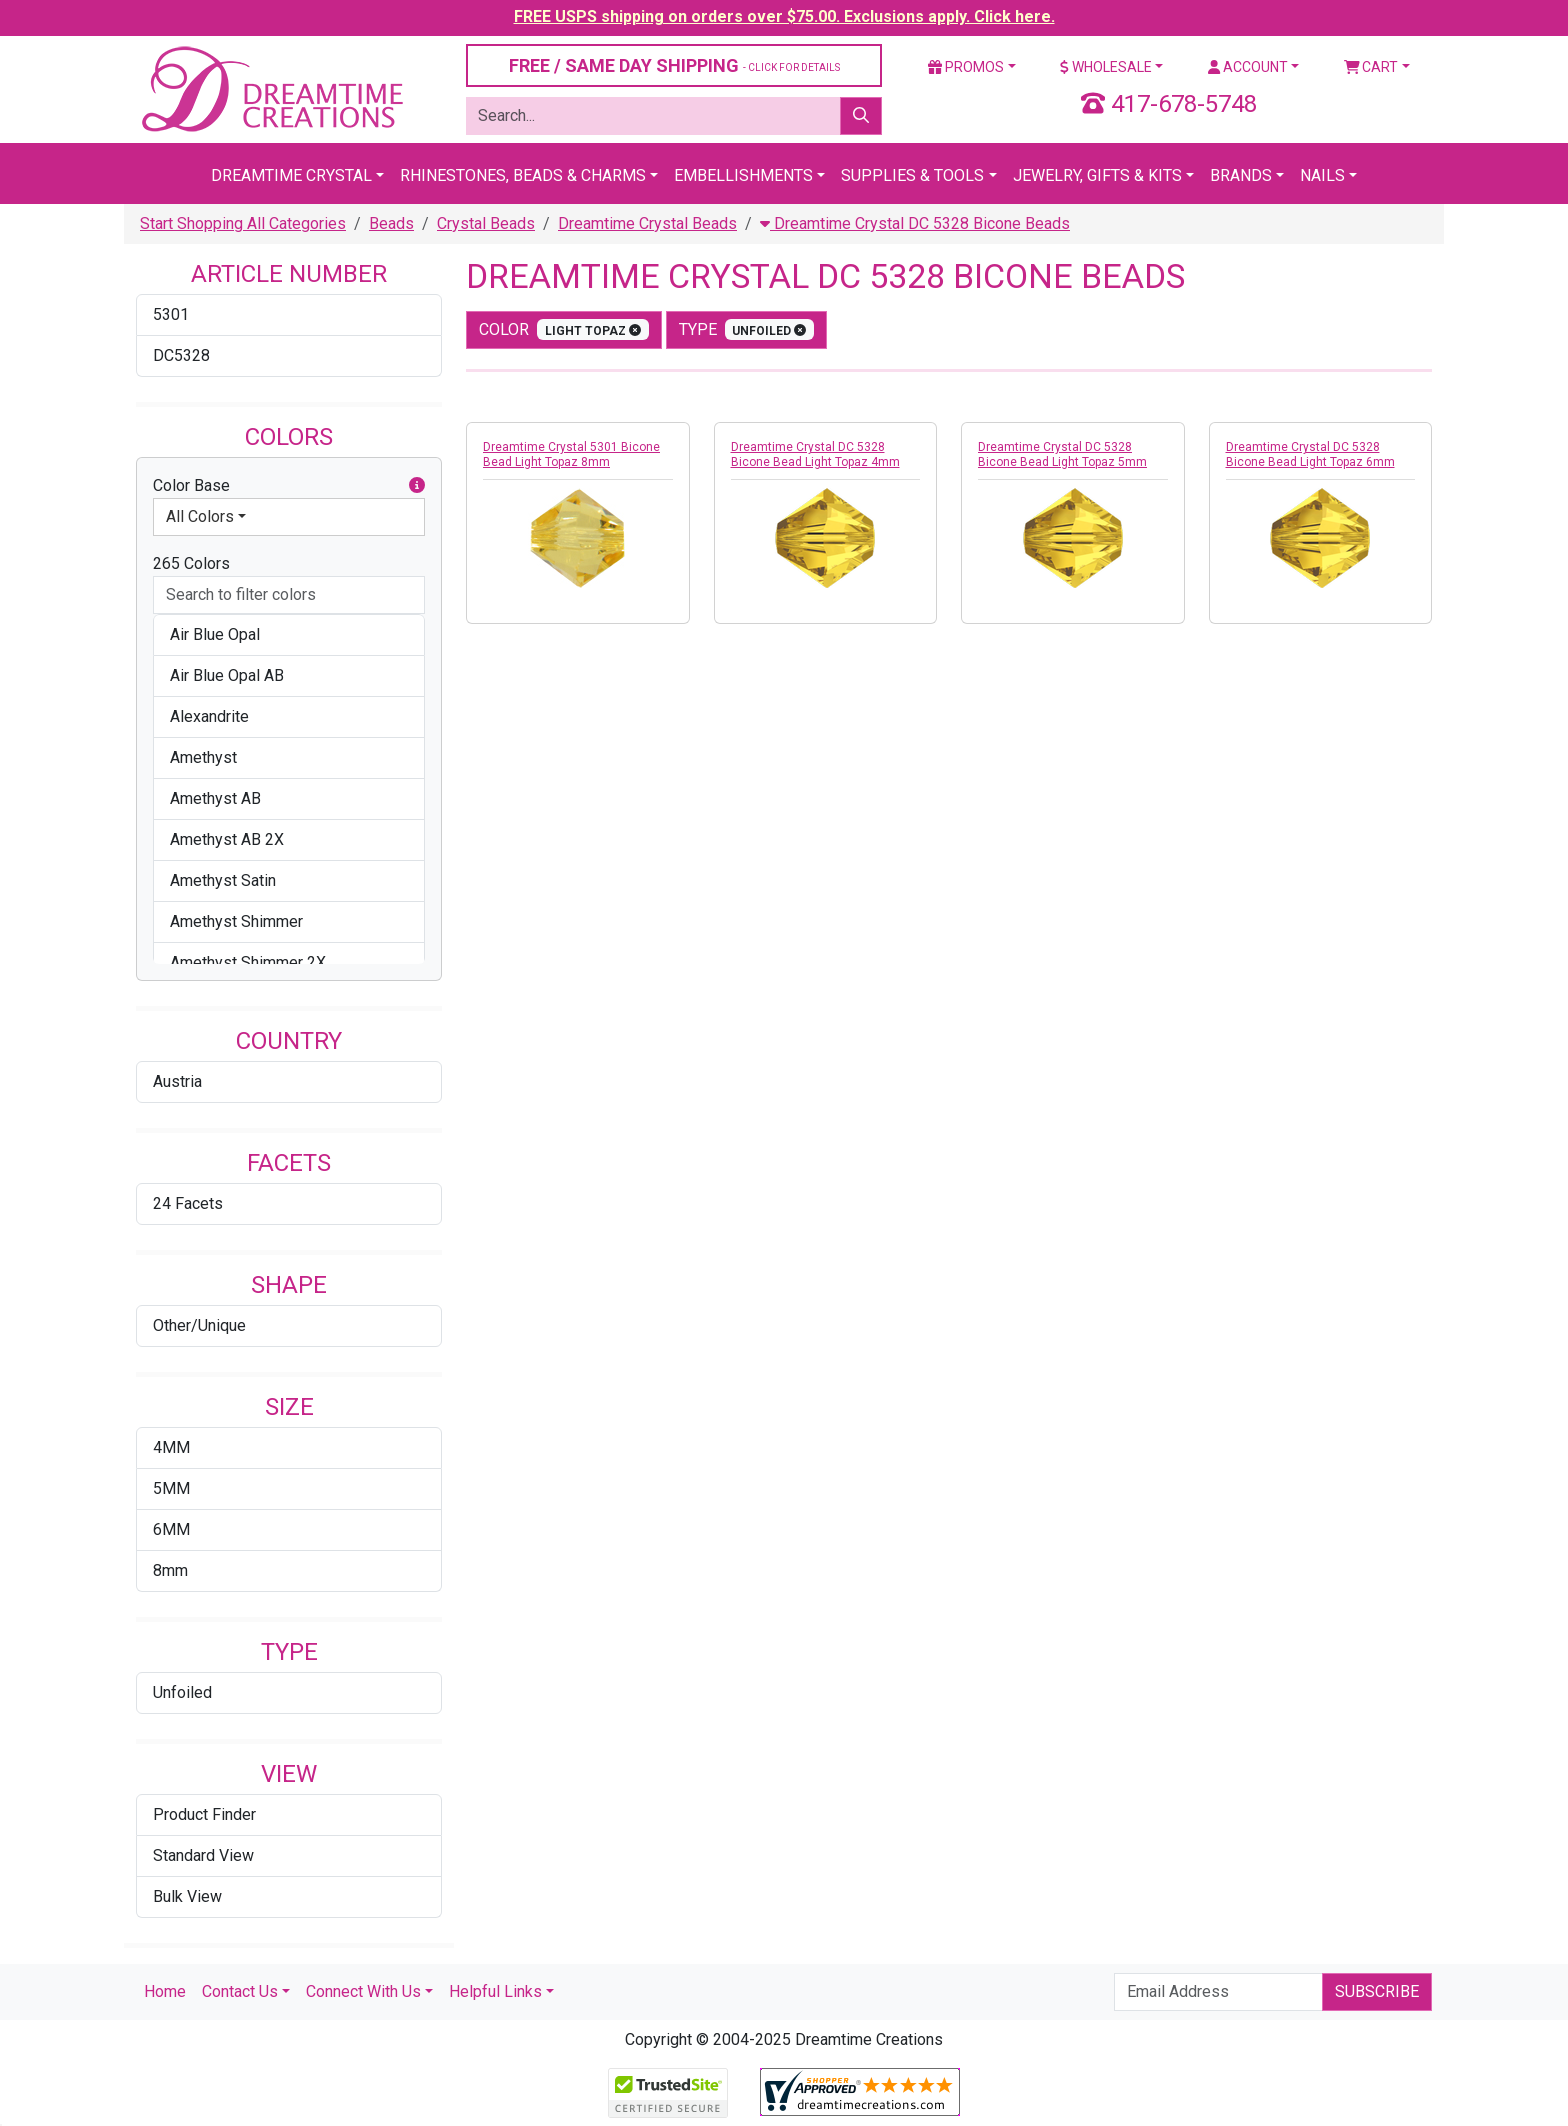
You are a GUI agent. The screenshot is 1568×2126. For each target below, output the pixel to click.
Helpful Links (495, 1991)
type (747, 329)
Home (165, 1991)
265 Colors (191, 563)
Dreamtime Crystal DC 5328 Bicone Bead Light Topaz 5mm (1062, 454)
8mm (170, 1570)
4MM (171, 1447)
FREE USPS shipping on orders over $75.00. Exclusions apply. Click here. (784, 16)
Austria (177, 1081)
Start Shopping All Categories (243, 223)
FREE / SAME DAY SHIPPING (674, 65)
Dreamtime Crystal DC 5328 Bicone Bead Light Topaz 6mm (1310, 454)
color (564, 329)
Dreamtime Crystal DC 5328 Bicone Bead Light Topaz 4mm (815, 454)
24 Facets (188, 1203)
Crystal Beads (486, 223)
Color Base (289, 486)
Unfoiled (182, 1692)
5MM (171, 1488)
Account (1248, 67)
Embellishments (743, 175)
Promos (966, 67)
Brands (1241, 175)
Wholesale (1106, 67)
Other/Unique (199, 1325)
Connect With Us (363, 1991)
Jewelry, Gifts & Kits (1097, 175)
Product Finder (204, 1814)
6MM (171, 1529)
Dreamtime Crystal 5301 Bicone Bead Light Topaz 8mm (571, 454)
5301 (171, 314)
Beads (391, 223)
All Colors (200, 516)
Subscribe (1377, 1991)
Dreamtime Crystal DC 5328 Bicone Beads (915, 223)
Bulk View (187, 1896)
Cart (1371, 67)
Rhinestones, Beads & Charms (523, 175)
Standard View (203, 1855)
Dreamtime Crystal (291, 175)
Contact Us (240, 1991)
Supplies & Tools (912, 175)
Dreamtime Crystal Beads (647, 223)
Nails (1322, 175)
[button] (417, 486)
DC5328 (181, 355)
